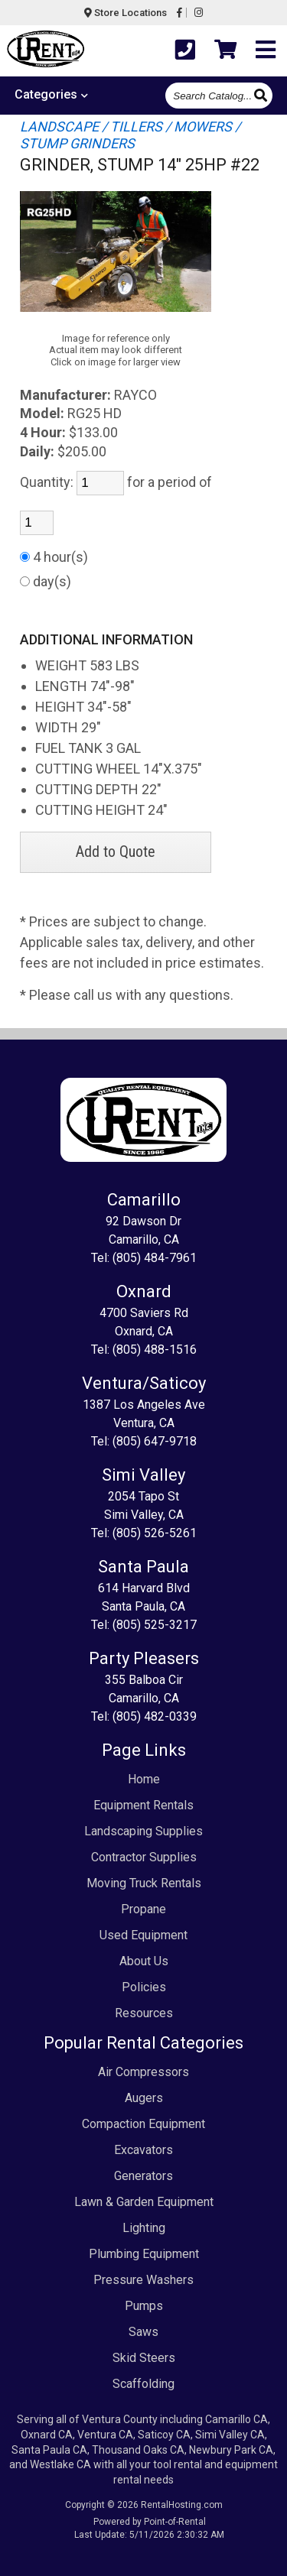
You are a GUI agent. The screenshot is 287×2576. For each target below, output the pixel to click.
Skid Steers (144, 2358)
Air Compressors (143, 2072)
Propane (143, 1909)
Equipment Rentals (143, 1805)
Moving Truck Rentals (143, 1883)
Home (144, 1779)
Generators (143, 2176)
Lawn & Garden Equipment (144, 2202)
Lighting (143, 2228)
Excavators (143, 2150)
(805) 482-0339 (155, 1716)
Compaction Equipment (143, 2124)
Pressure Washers (143, 2280)
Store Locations (125, 12)
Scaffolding (143, 2383)
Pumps (144, 2306)
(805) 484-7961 (155, 1258)
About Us (143, 1961)
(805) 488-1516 (155, 1349)
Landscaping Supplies (143, 1831)
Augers (144, 2098)
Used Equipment (143, 1935)
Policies (144, 1987)
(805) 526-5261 (155, 1533)
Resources (144, 2013)
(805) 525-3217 (155, 1624)
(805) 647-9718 (155, 1441)
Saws (143, 2332)
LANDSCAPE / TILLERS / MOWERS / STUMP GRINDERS (130, 134)
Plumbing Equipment (144, 2254)
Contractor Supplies (144, 1857)
